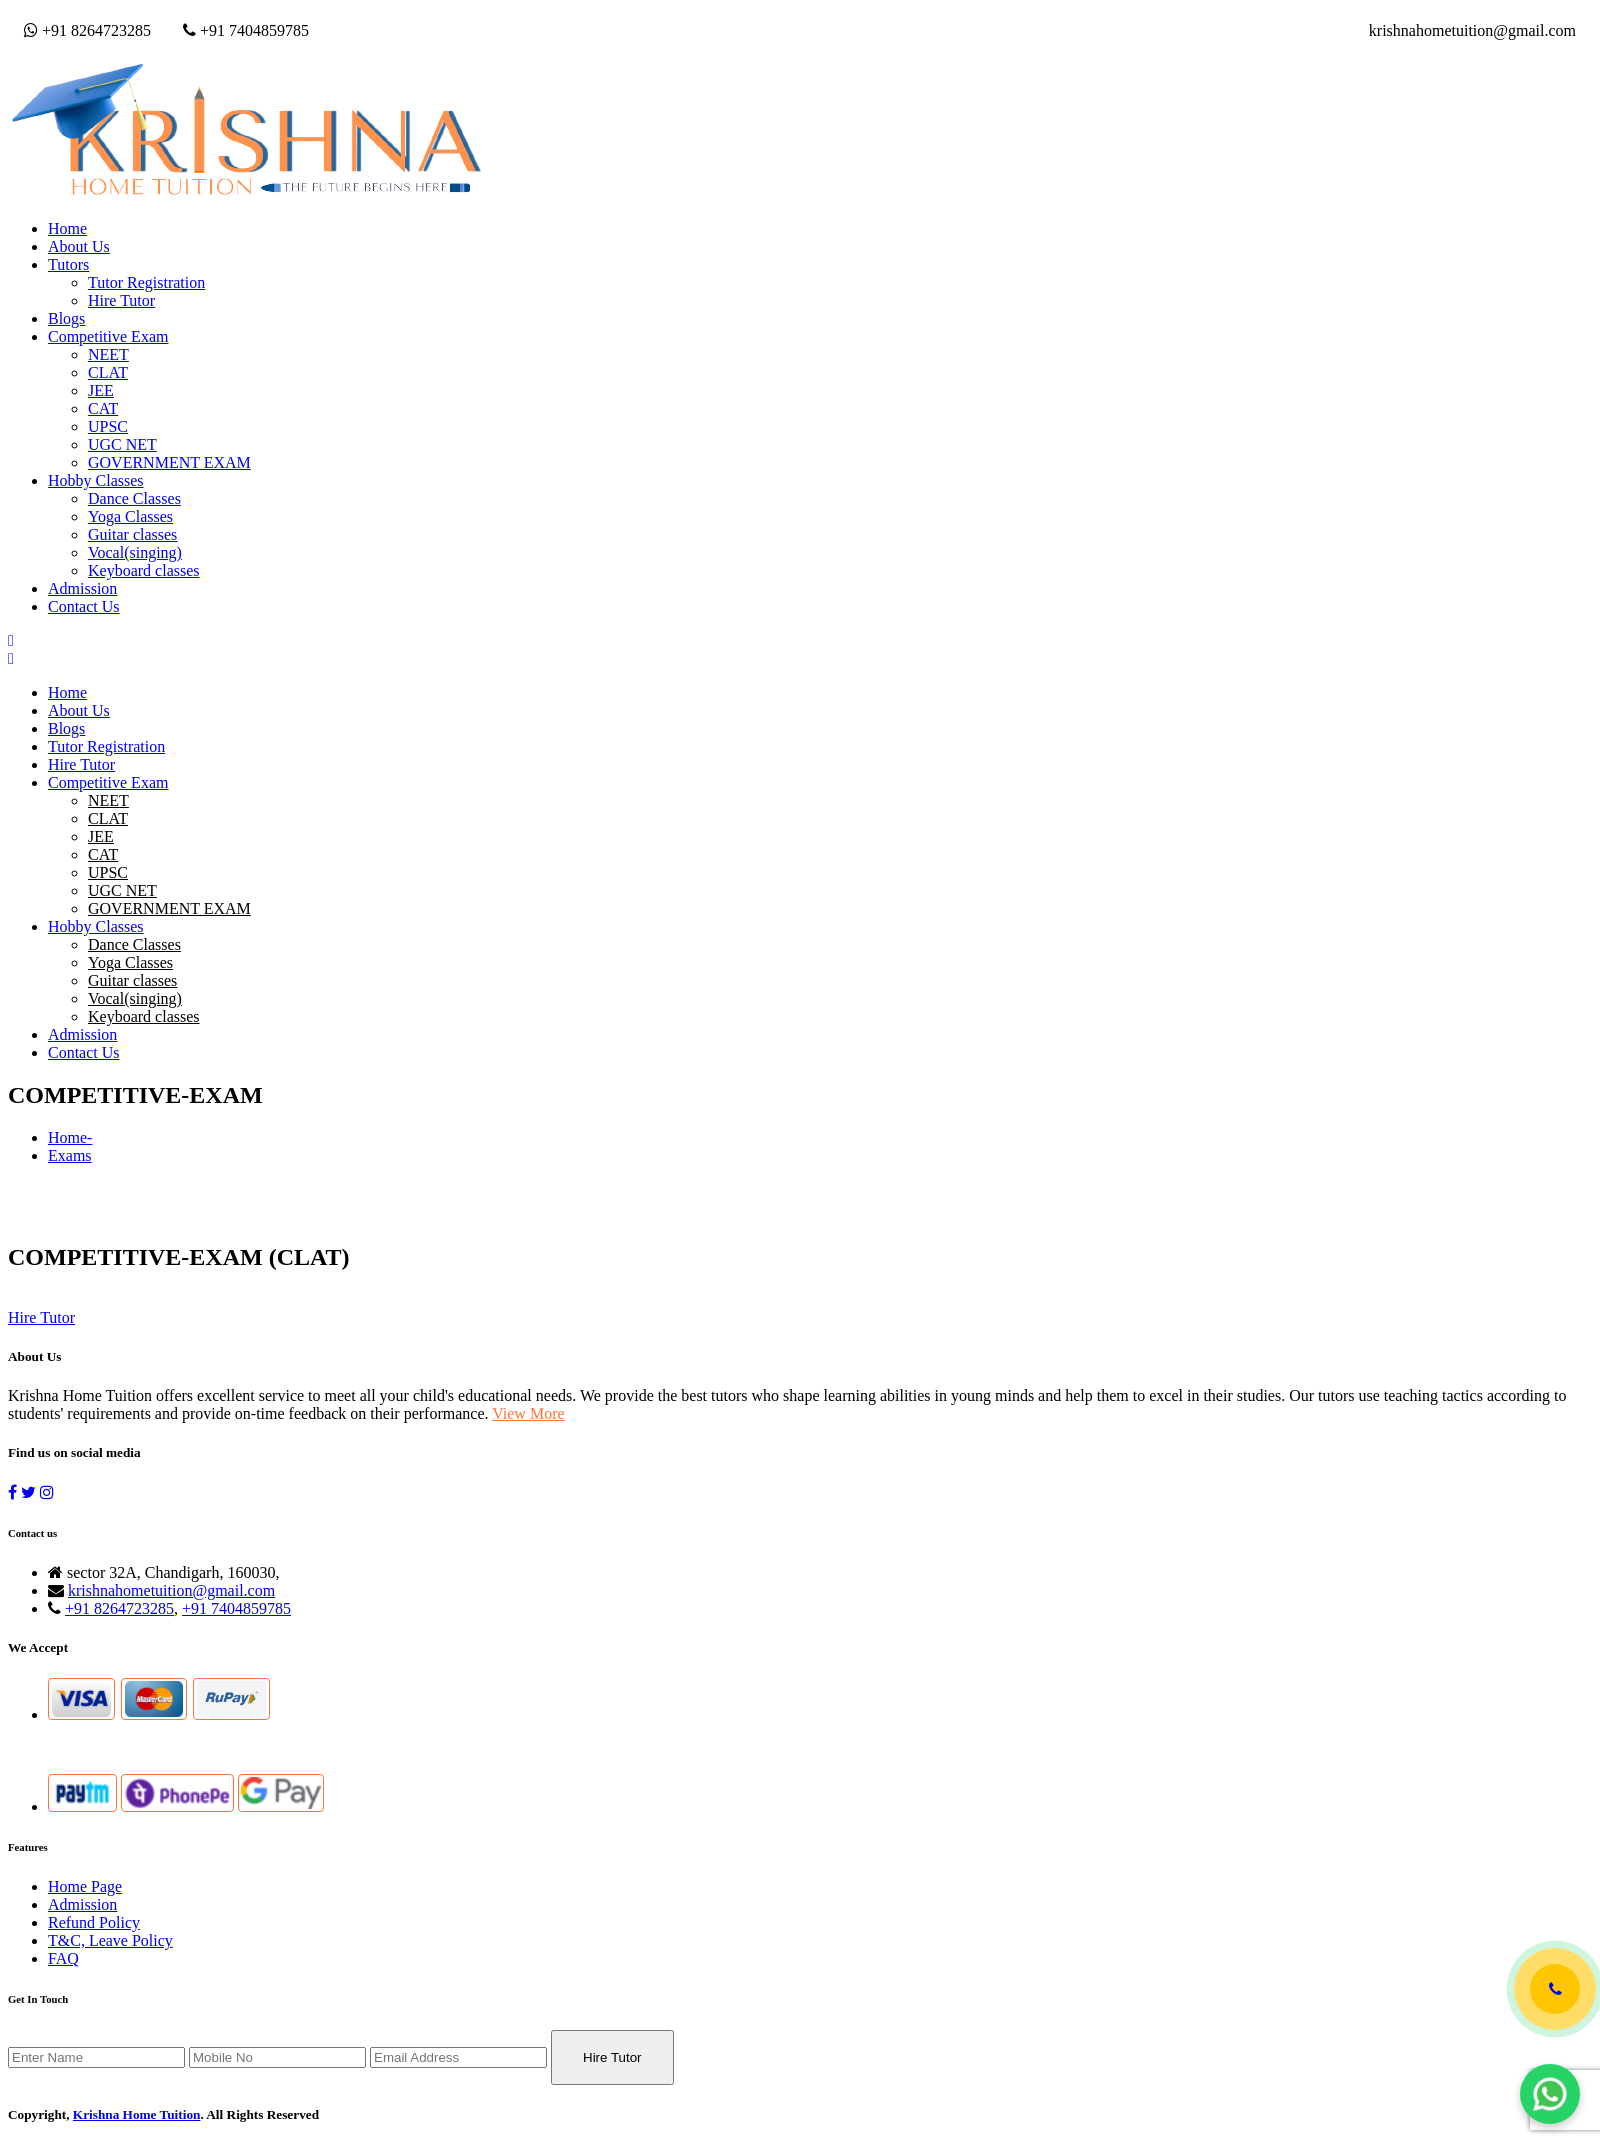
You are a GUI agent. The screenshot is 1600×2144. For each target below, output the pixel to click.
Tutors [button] (68, 264)
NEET (108, 354)
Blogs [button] (66, 318)
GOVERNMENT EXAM (169, 462)
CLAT (108, 372)
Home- (70, 1137)
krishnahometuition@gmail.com (1472, 30)
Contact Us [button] (84, 606)
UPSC (108, 426)
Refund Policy (94, 1922)
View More (528, 1413)
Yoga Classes (130, 516)
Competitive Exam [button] (108, 336)
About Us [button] (79, 246)
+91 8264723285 (87, 30)
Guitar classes (132, 534)
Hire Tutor (121, 300)
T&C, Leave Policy (110, 1940)
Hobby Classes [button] (96, 480)
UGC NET (122, 444)
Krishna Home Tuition (137, 2114)
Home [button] (67, 228)
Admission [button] (82, 588)
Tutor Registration (146, 282)
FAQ (63, 1958)
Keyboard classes (144, 570)
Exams (70, 1155)
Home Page (85, 1886)
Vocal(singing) (135, 552)
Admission (82, 1904)
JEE (101, 390)
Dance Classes (134, 498)
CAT (103, 408)
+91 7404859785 (246, 30)
